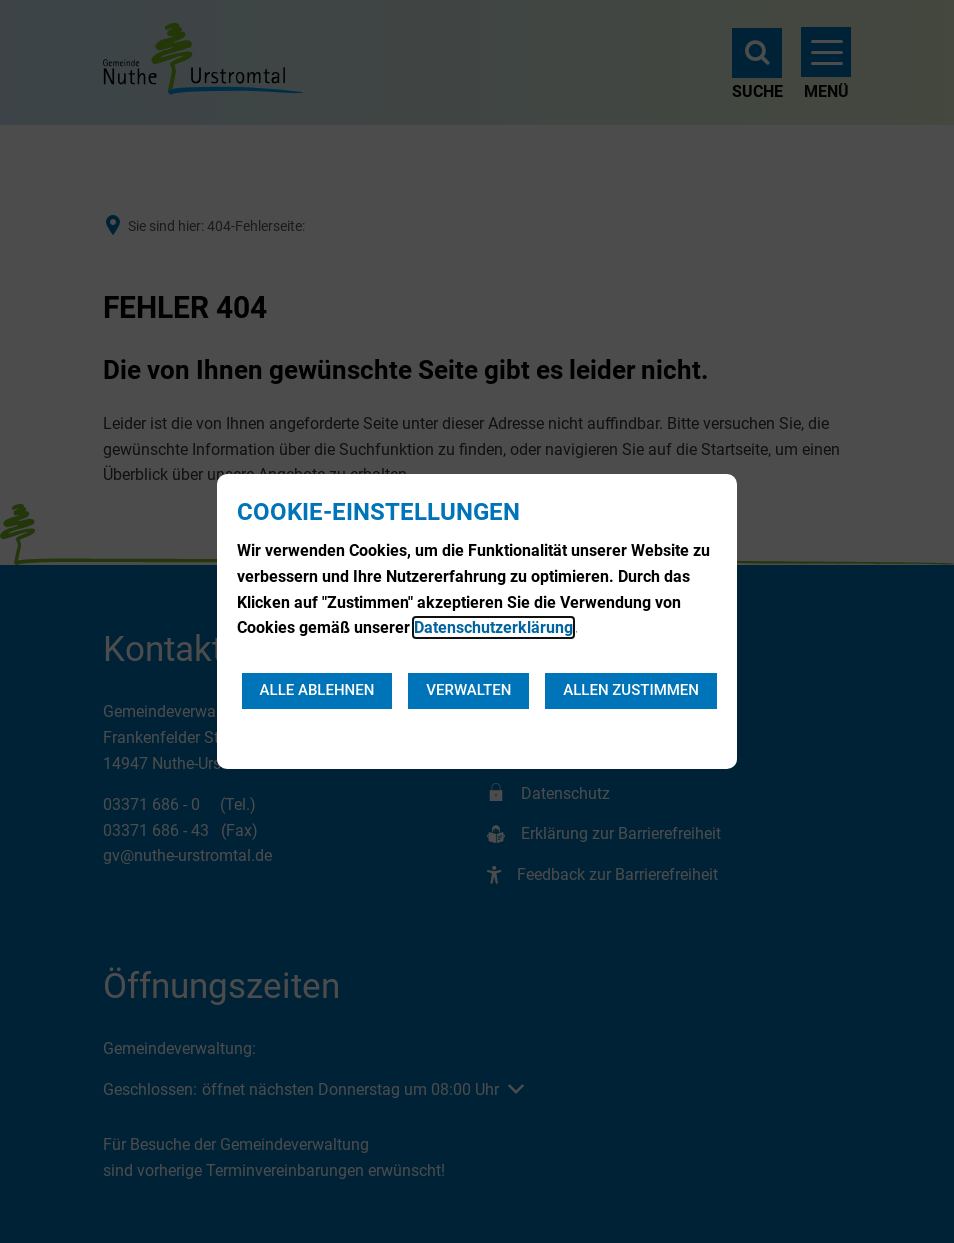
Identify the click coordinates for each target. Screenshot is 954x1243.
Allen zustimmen (631, 690)
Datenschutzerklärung (493, 627)
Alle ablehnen (317, 690)
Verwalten (468, 690)
